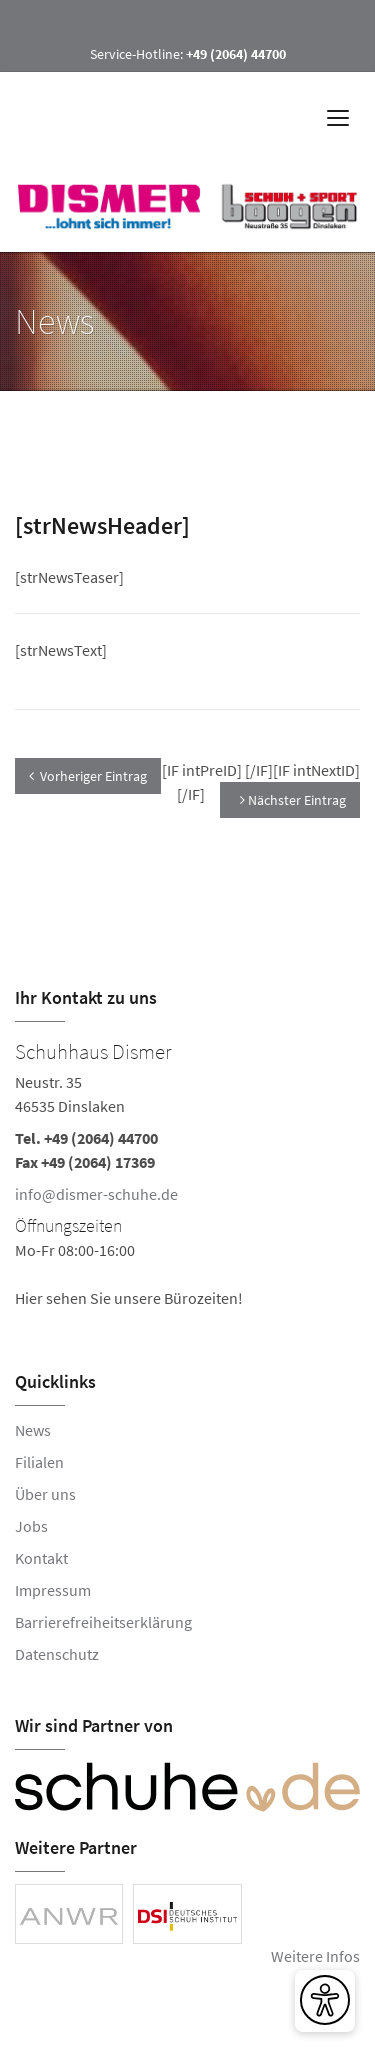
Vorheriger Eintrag (88, 776)
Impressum (53, 1590)
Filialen (39, 1462)
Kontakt (41, 1558)
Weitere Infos (315, 1956)
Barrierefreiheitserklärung (103, 1622)
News (33, 1430)
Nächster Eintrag (293, 800)
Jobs (31, 1526)
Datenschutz (57, 1654)
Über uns (45, 1494)
